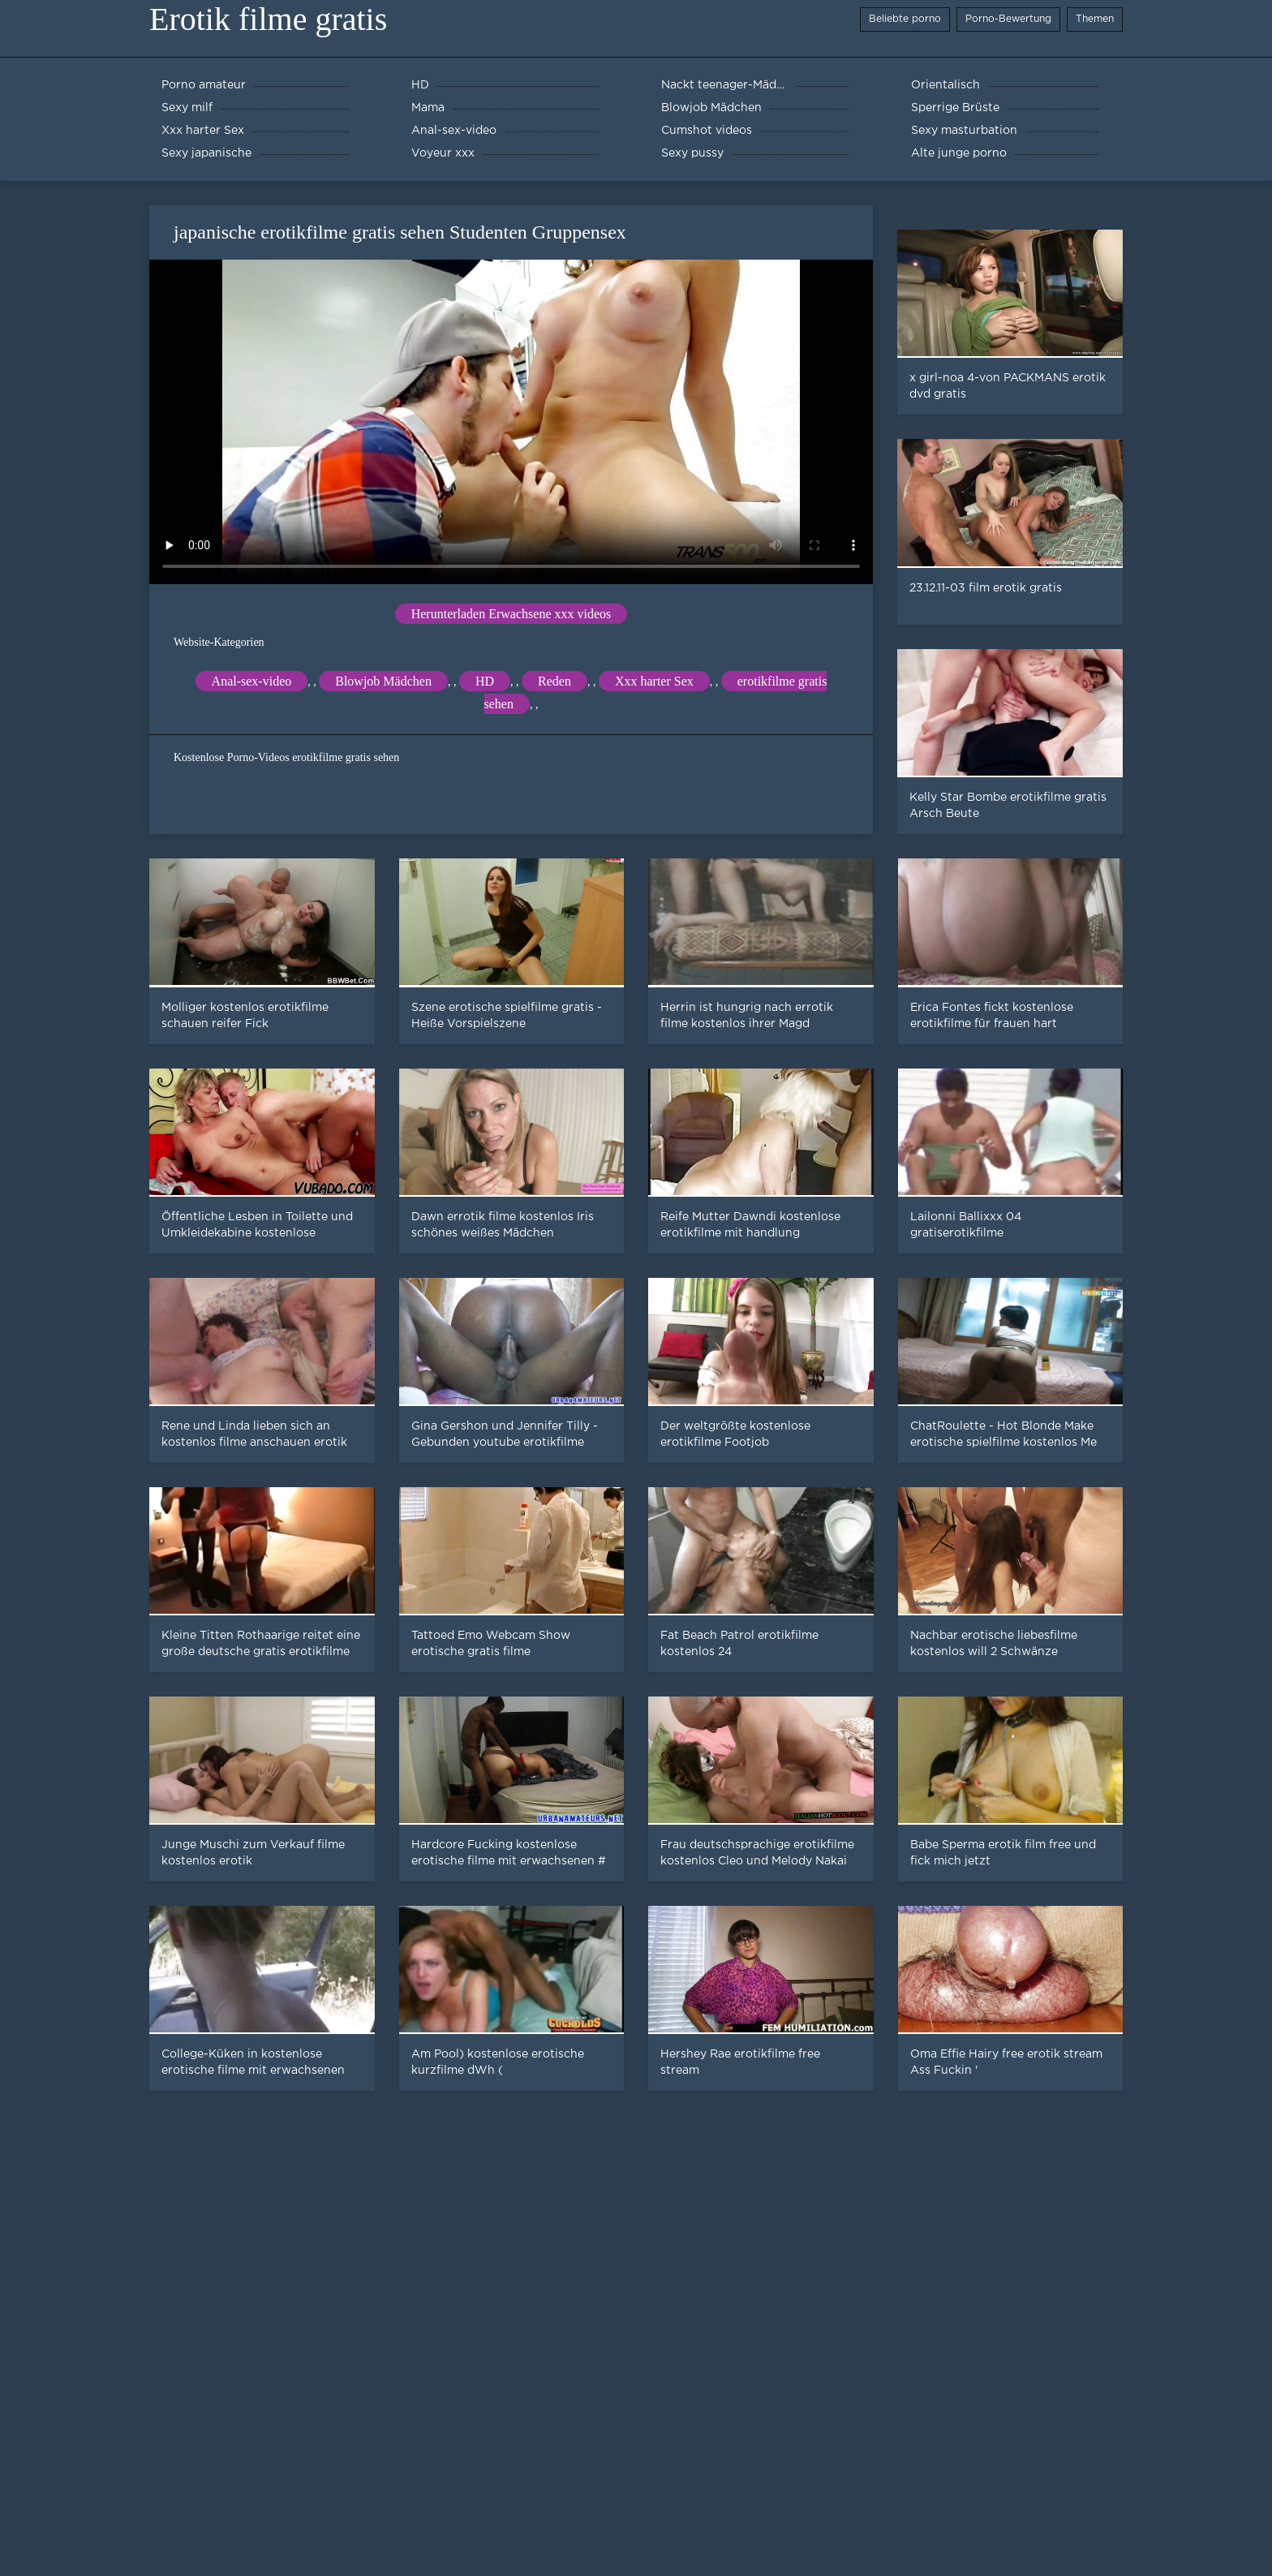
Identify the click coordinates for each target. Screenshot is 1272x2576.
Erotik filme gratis (268, 19)
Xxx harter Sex (654, 681)
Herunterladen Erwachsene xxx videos (511, 614)
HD (484, 681)
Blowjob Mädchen (383, 681)
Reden (554, 681)
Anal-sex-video (252, 681)
